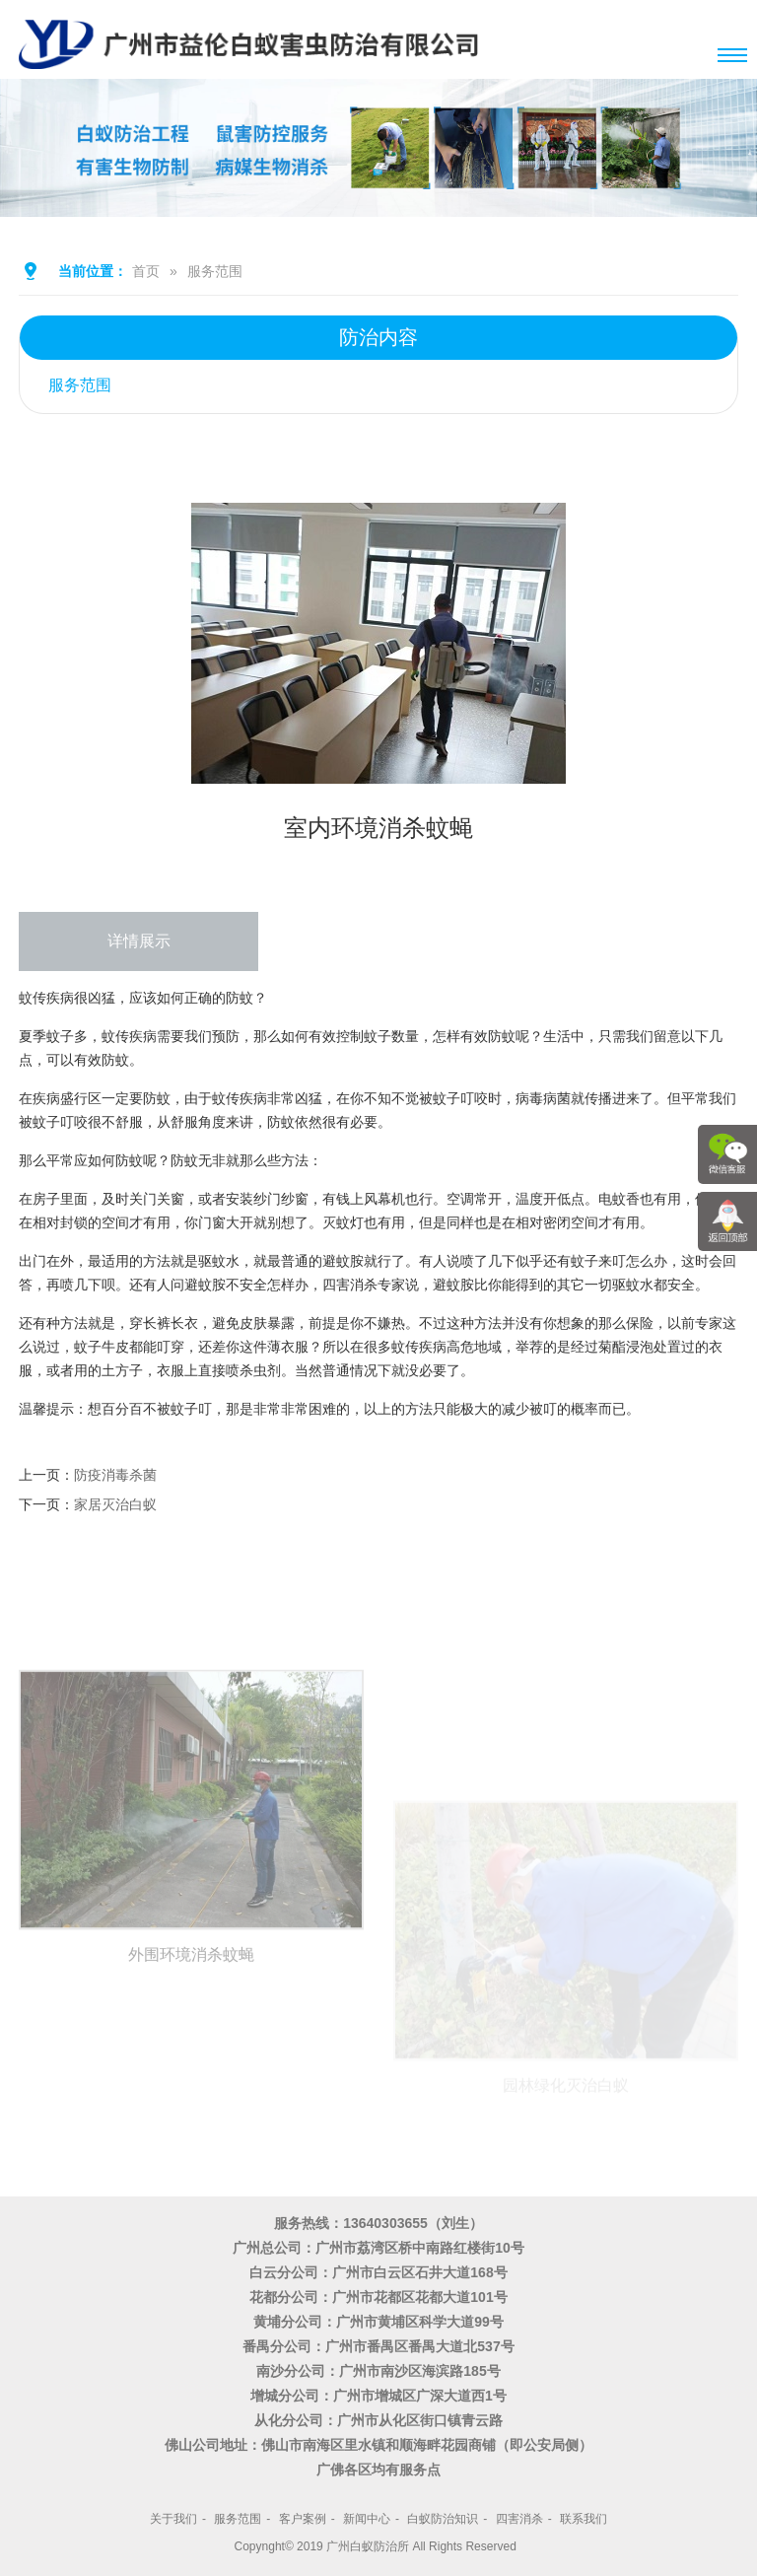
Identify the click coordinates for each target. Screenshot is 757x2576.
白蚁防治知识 (442, 2519)
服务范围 (214, 271)
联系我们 (583, 2519)
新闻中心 (366, 2519)
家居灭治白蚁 (115, 1504)
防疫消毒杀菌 (115, 1475)
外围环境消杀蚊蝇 (191, 2106)
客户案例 (302, 2519)
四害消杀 (519, 2519)
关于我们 (173, 2519)
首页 (146, 271)
